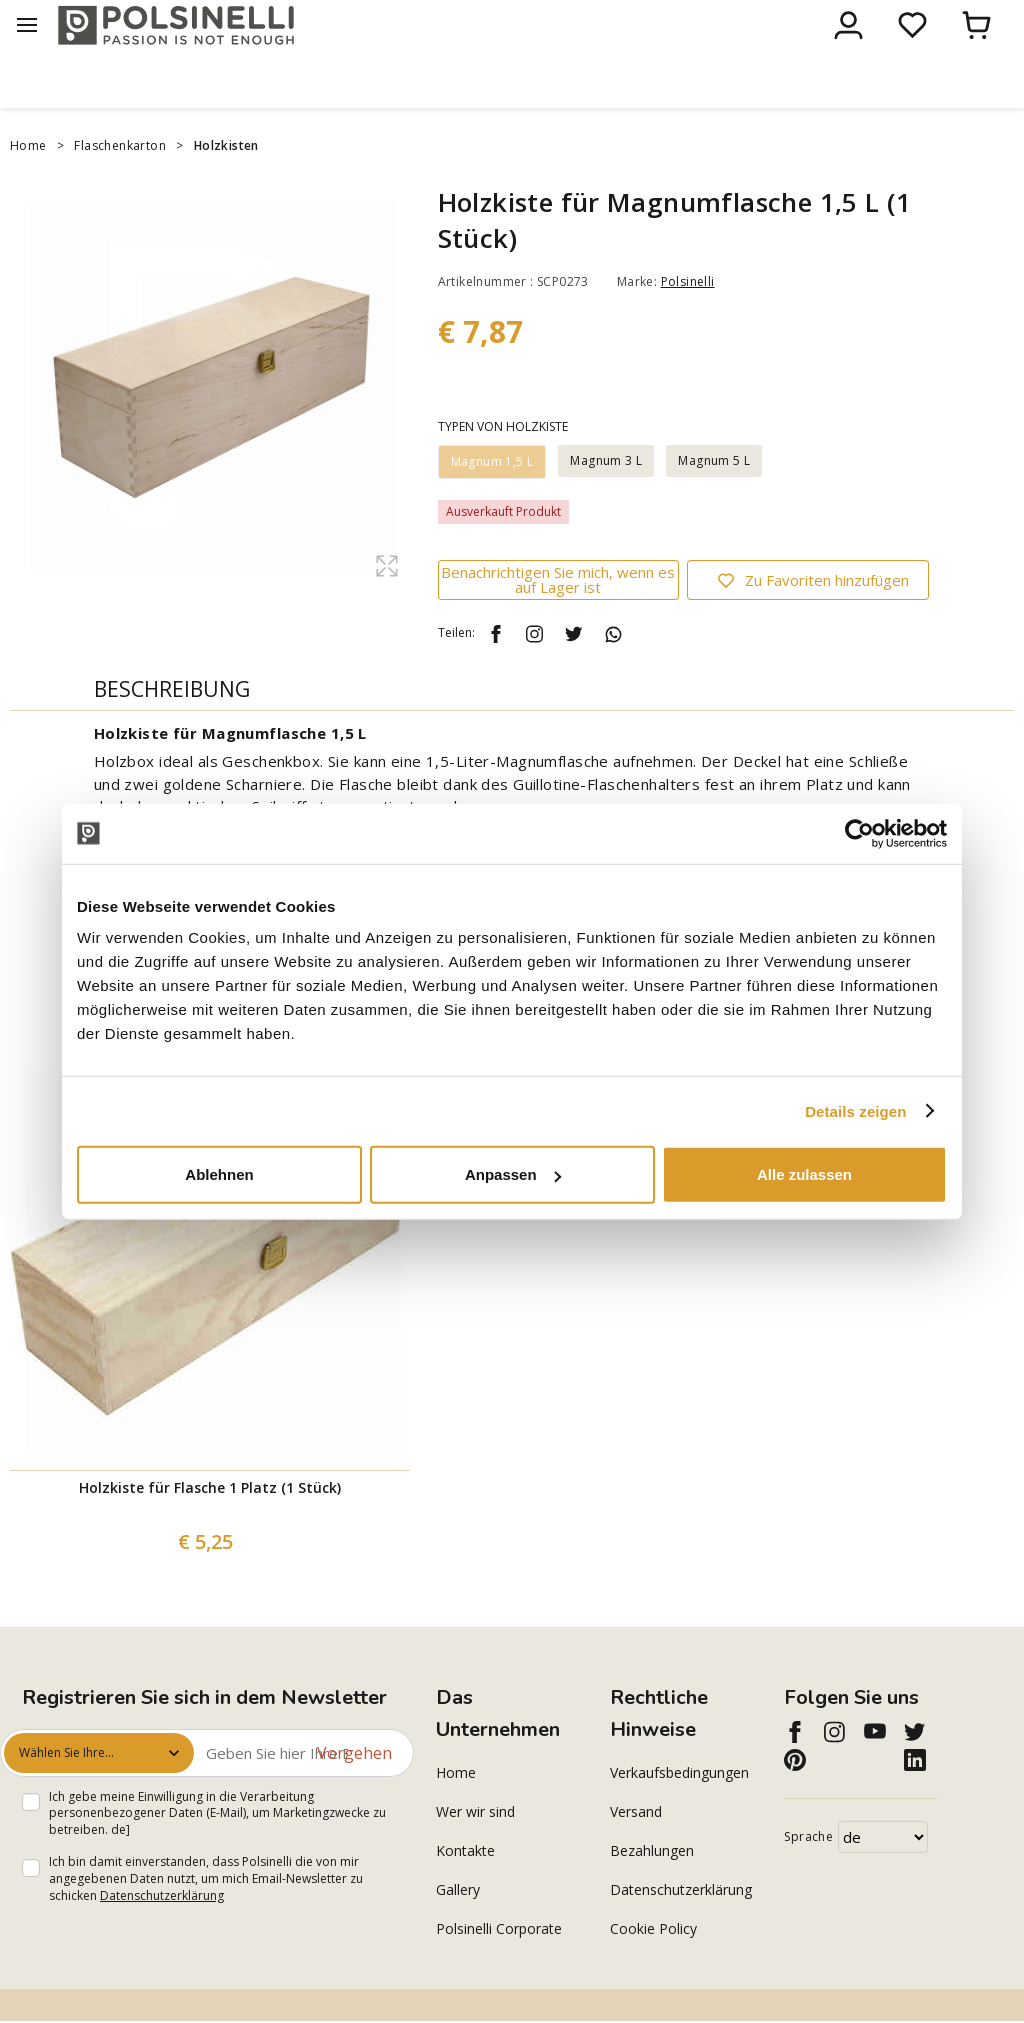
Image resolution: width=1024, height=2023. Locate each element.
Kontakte (465, 1889)
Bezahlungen (652, 1889)
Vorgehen (354, 1792)
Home (28, 185)
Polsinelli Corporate (499, 1967)
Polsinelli (688, 321)
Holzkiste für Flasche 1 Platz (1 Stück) (210, 1526)
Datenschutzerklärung (162, 1935)
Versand (636, 1850)
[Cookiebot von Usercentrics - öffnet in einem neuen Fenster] (859, 833)
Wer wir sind (475, 1850)
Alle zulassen (804, 1174)
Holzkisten (226, 185)
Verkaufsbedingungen (679, 1811)
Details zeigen (855, 1110)
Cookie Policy (653, 1967)
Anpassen (513, 1174)
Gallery (458, 1928)
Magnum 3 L (606, 500)
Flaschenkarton (120, 185)
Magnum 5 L (714, 500)
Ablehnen (219, 1174)
